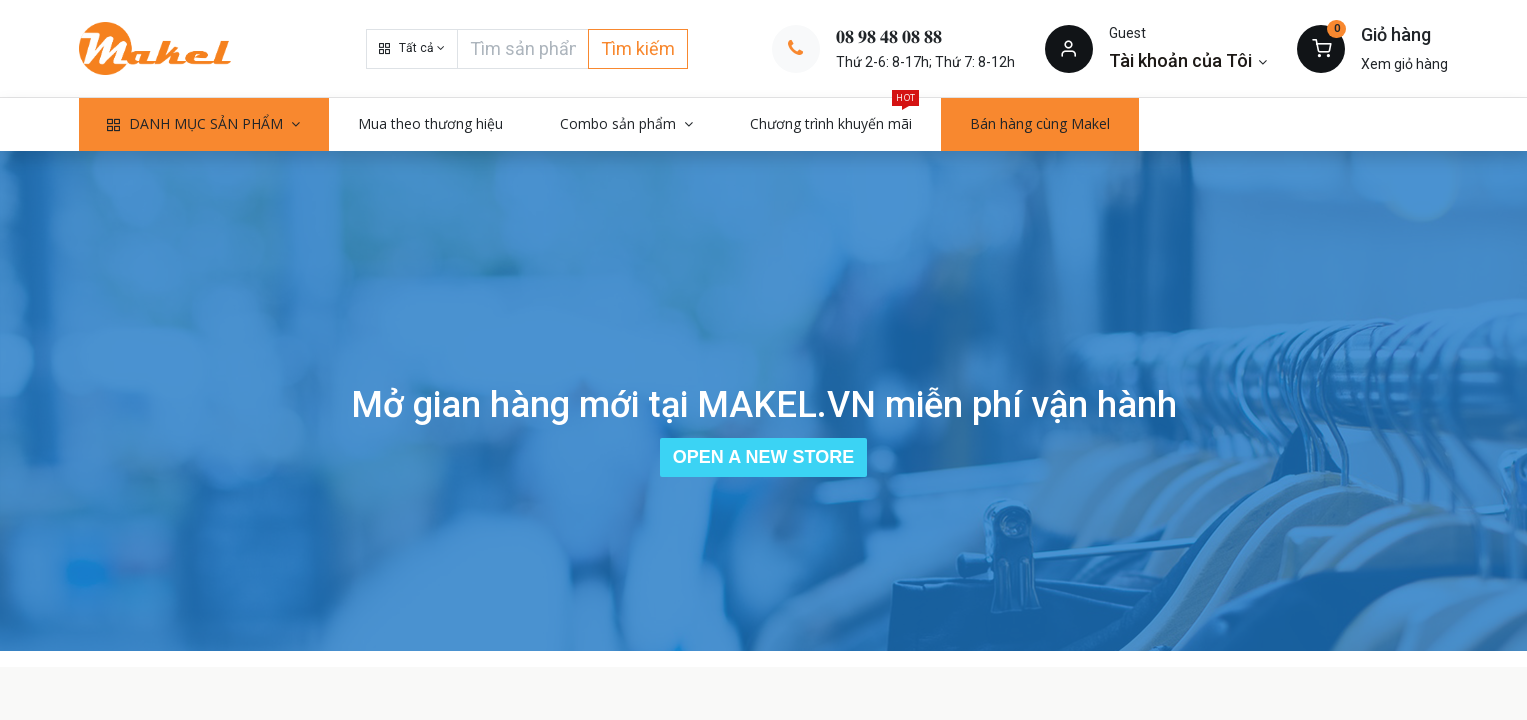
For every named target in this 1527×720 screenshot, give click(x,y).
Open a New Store (763, 457)
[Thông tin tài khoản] (1188, 60)
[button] (412, 49)
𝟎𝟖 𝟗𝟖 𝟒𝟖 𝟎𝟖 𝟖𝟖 (889, 36)
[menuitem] (430, 124)
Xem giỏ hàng (1404, 64)
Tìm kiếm (638, 48)
